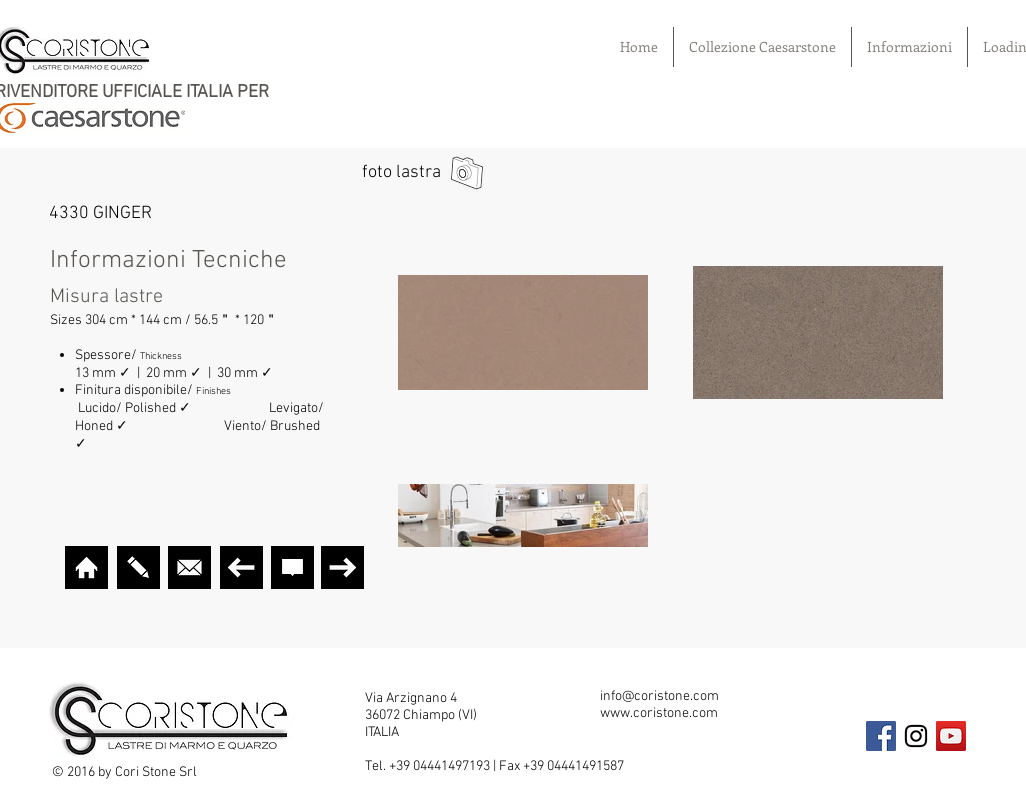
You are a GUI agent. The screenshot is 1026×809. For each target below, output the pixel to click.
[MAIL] (189, 567)
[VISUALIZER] (138, 567)
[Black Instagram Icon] (916, 736)
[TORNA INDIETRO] (241, 567)
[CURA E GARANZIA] (292, 567)
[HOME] (86, 567)
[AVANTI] (342, 567)
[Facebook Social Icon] (881, 736)
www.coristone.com (659, 713)
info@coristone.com (659, 696)
